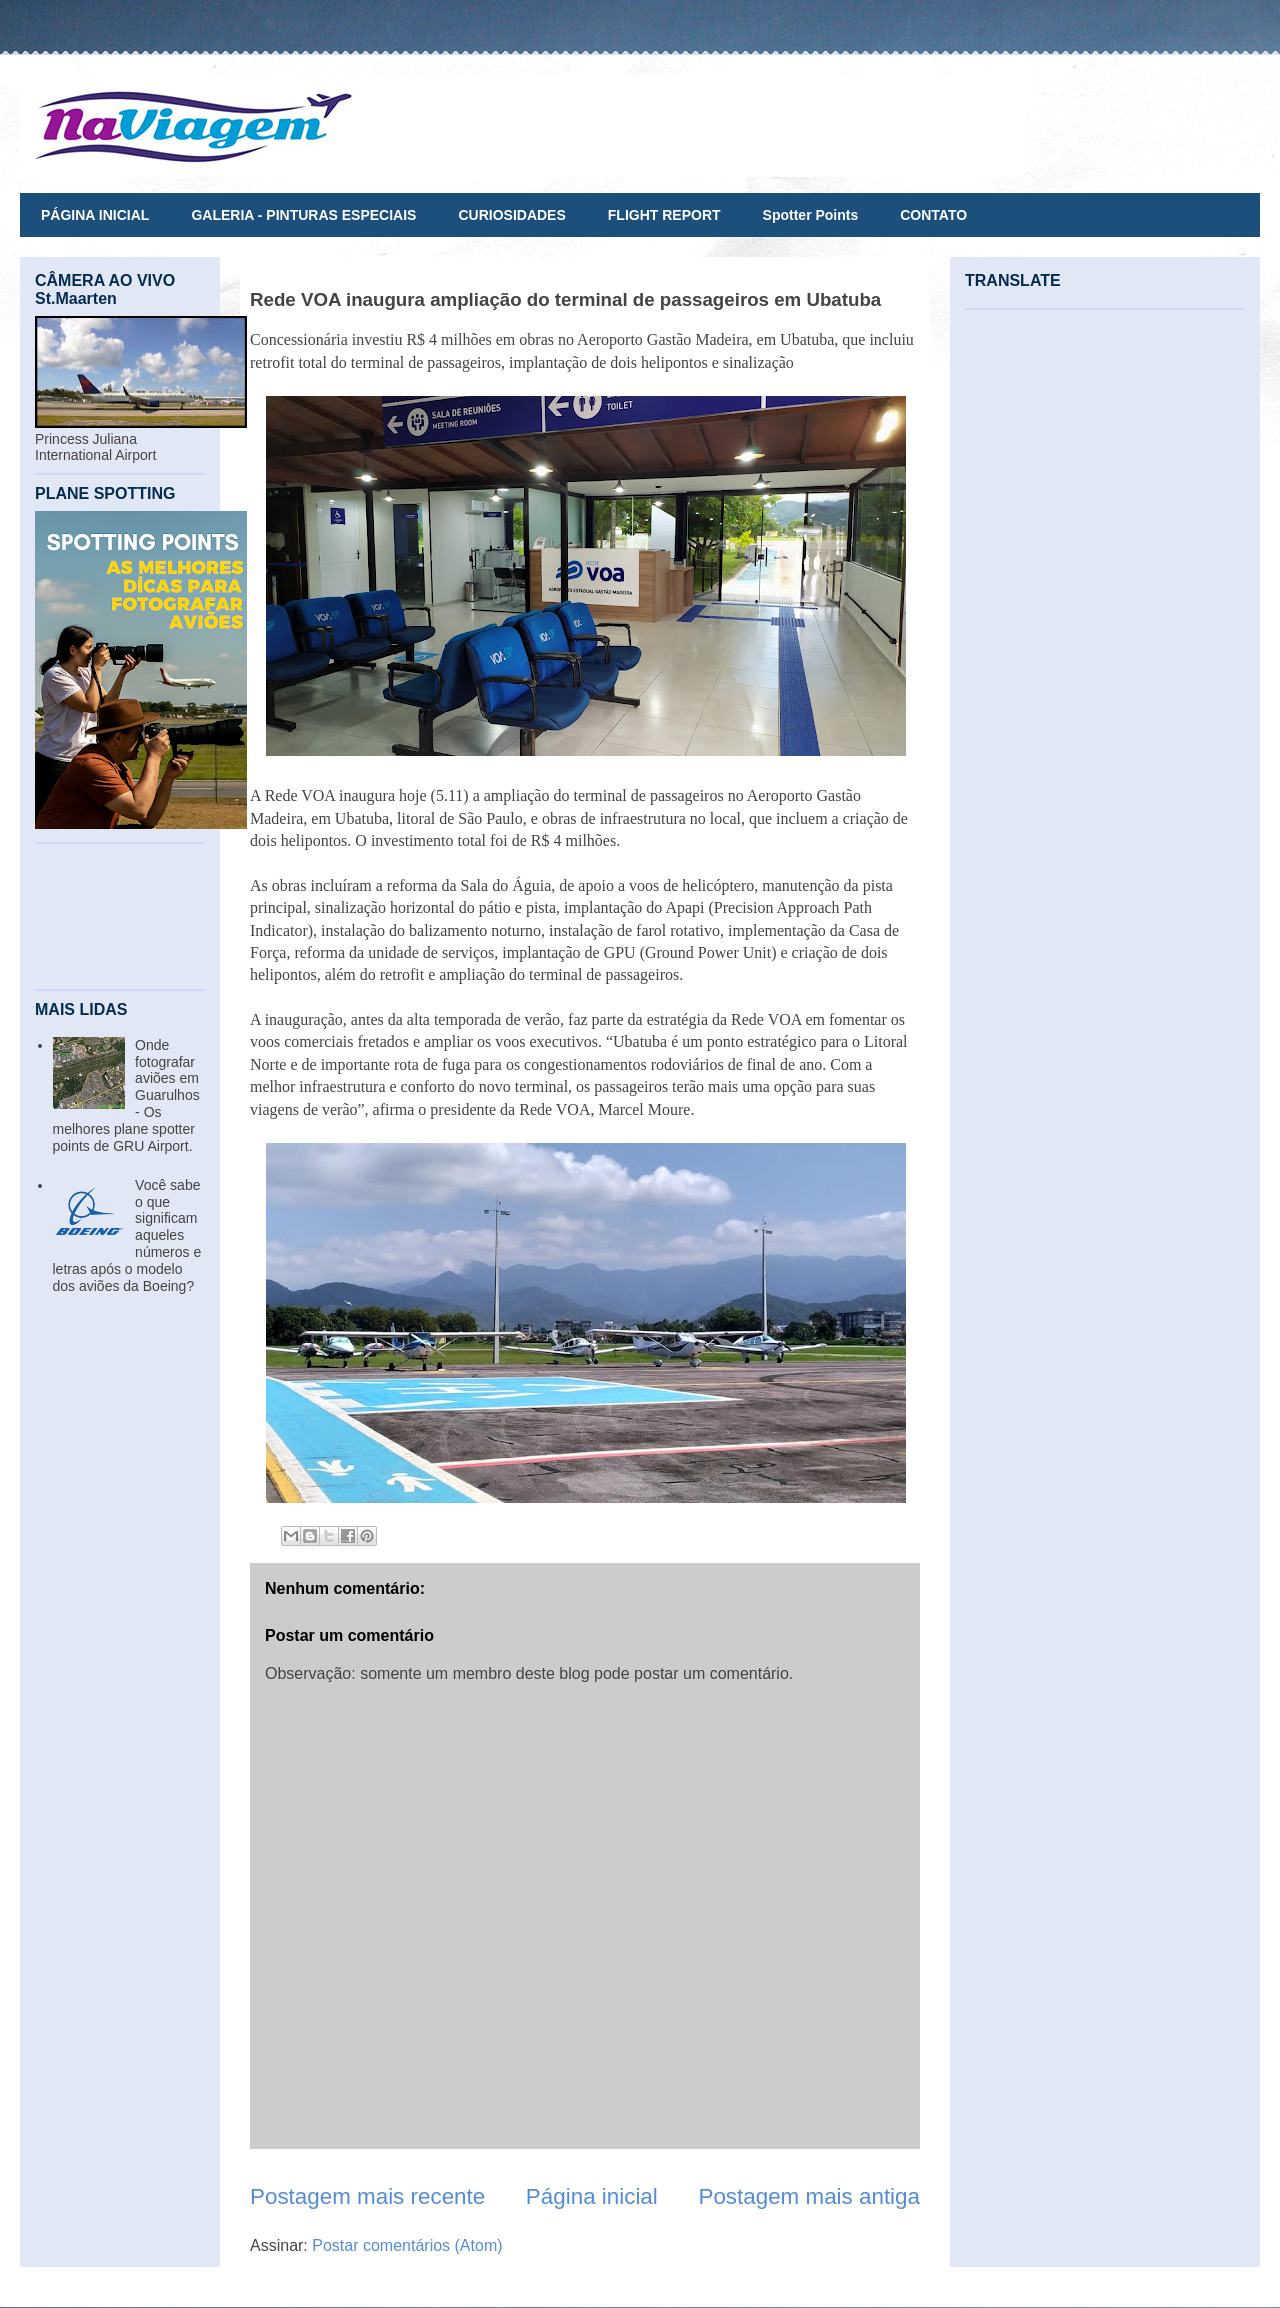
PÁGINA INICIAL (95, 215)
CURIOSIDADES (511, 215)
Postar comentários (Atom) (407, 2245)
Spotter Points (811, 215)
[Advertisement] (120, 916)
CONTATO (933, 215)
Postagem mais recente (367, 2196)
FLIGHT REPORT (664, 215)
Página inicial (592, 2196)
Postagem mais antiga (809, 2196)
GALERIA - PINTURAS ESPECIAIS (303, 215)
